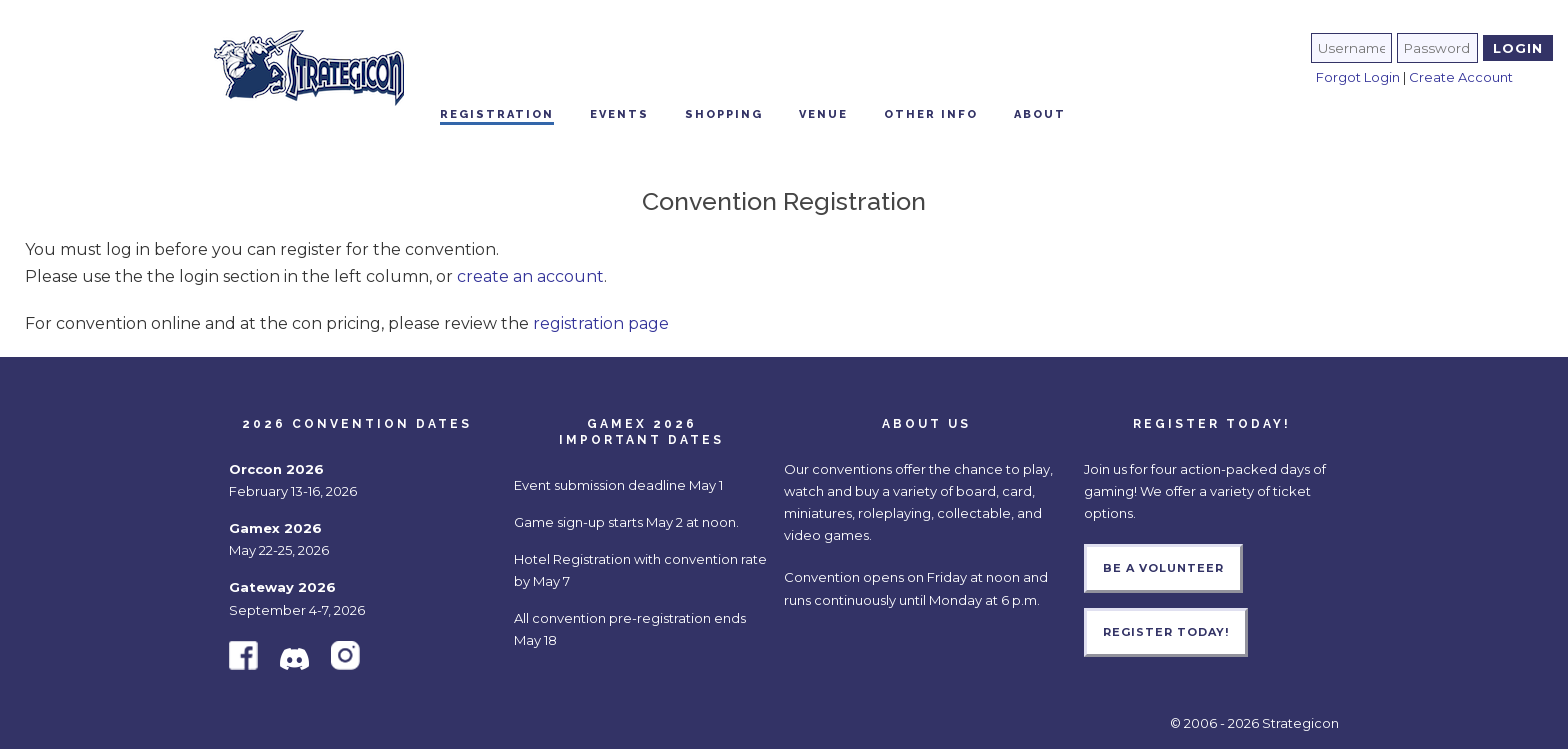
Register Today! (1166, 632)
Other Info (931, 114)
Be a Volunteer (1163, 568)
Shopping (724, 114)
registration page (601, 323)
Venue (823, 114)
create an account (530, 276)
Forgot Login (1358, 77)
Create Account (1461, 77)
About (1040, 114)
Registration (497, 114)
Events (619, 114)
